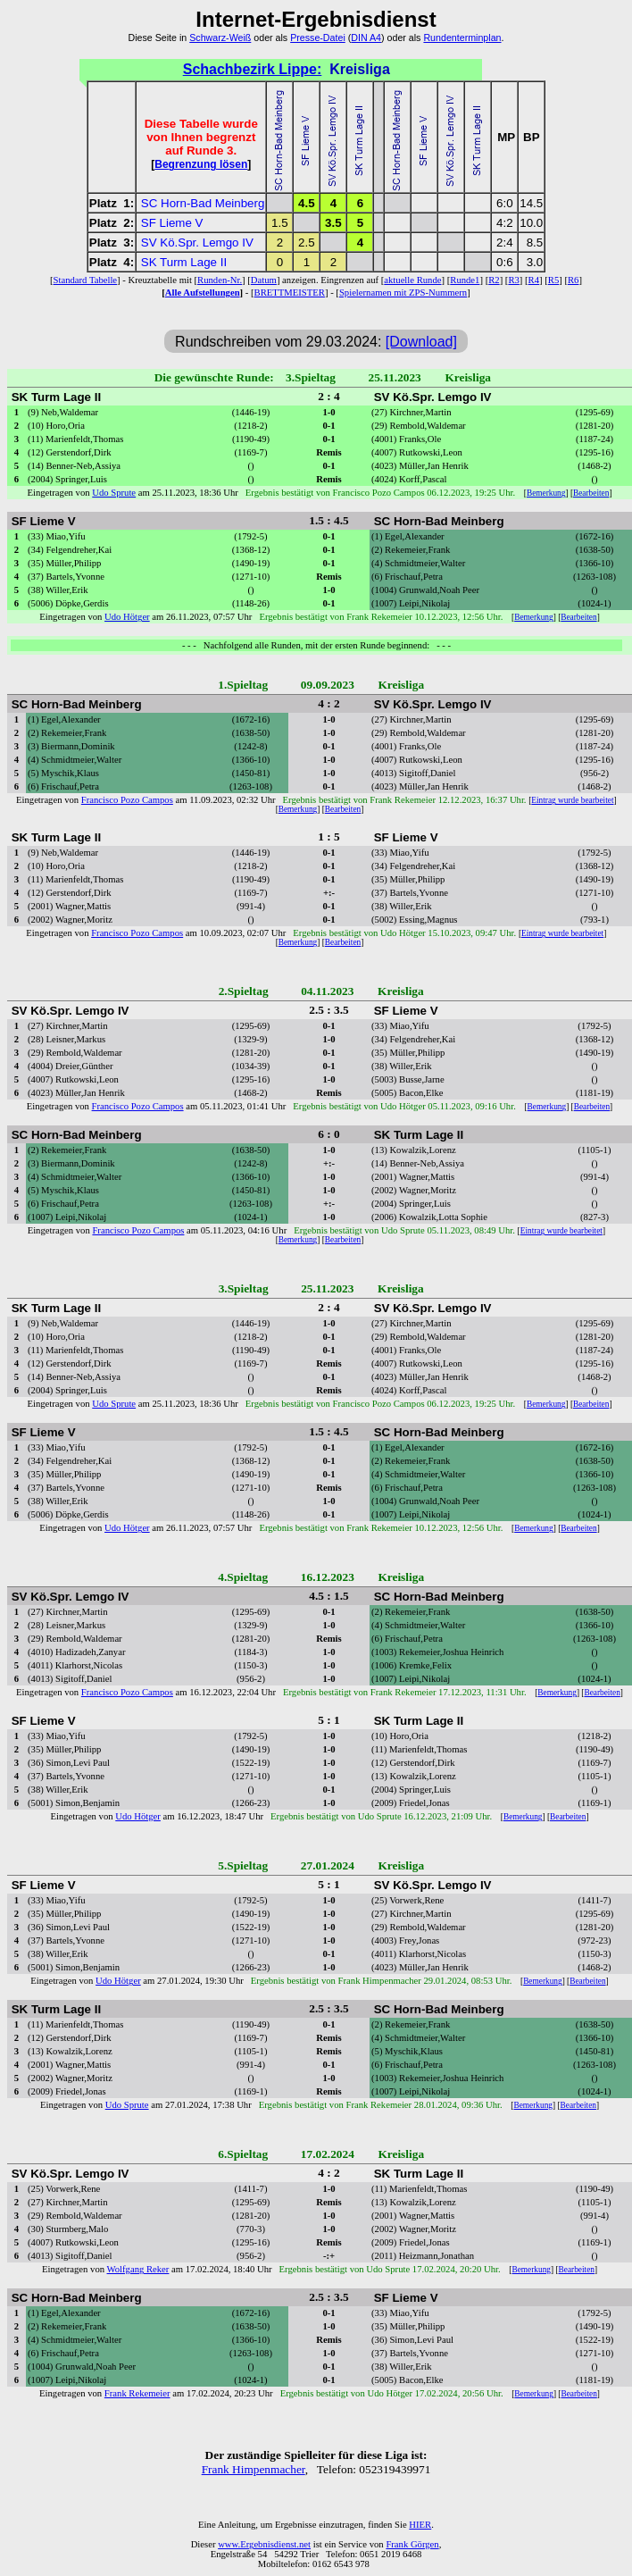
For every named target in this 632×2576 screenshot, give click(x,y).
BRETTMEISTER (289, 292)
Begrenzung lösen (200, 164)
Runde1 (464, 280)
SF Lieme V (172, 223)
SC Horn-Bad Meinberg (203, 203)
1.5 (279, 223)
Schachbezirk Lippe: (252, 69)
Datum (264, 280)
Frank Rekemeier (137, 2393)
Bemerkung (546, 493)
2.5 (306, 242)
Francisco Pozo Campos (127, 800)
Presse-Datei (317, 37)
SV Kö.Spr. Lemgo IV (197, 242)
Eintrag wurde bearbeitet (572, 800)
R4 (533, 280)
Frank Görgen (412, 2544)
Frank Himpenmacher (253, 2469)
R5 (553, 280)
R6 (573, 280)
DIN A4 (366, 37)
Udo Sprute (114, 493)
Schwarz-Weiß (220, 37)
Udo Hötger (127, 617)
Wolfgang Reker (138, 2269)
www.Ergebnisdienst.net (264, 2544)
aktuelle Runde (412, 280)
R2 (493, 280)
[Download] (421, 341)
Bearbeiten (591, 493)
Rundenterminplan (462, 37)
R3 (513, 280)
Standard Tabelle (86, 280)
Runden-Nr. (219, 280)
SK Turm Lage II (184, 262)
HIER (420, 2525)
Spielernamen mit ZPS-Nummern (403, 292)
